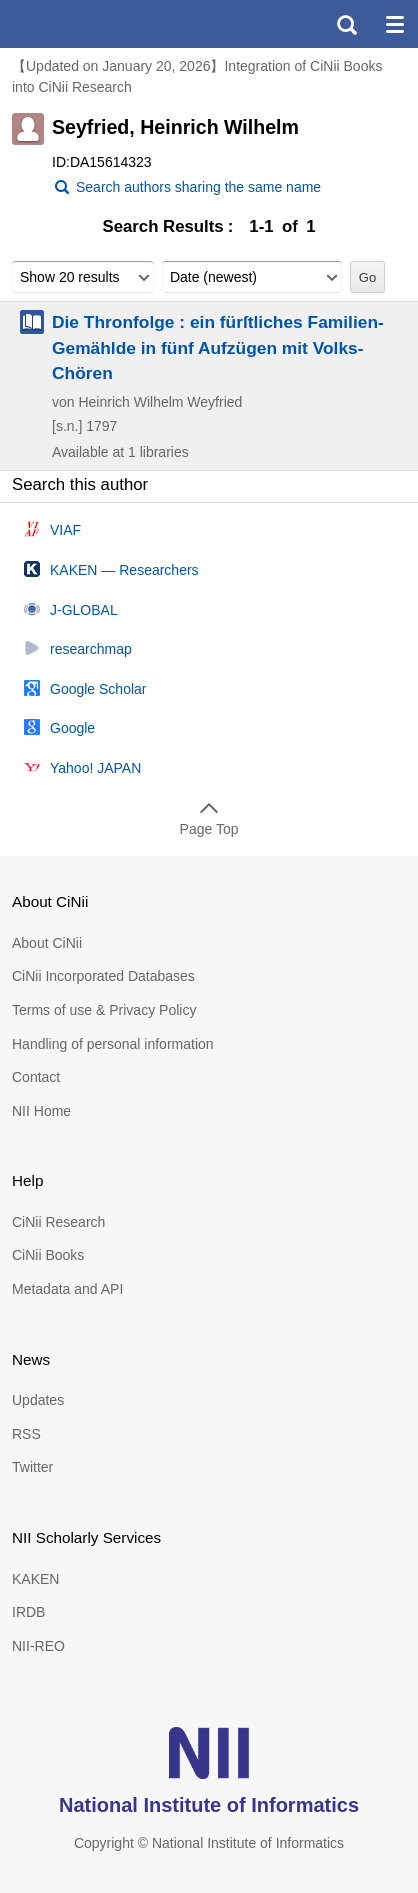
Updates (38, 1400)
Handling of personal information (113, 1044)
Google (72, 728)
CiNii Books (48, 1255)
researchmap (91, 649)
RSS (26, 1434)
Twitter (32, 1467)
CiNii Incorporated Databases (103, 976)
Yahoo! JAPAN (95, 768)
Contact (36, 1077)
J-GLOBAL (84, 610)
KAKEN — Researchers (124, 570)
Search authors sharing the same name (198, 187)
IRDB (28, 1612)
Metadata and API (67, 1289)
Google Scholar (98, 689)
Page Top (209, 829)
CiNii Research (58, 1222)
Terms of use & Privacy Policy (104, 1010)
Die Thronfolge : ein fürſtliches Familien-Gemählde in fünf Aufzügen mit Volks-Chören (218, 347)
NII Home (41, 1111)
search (346, 24)
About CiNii (47, 943)
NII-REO (38, 1646)
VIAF (65, 530)
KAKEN (35, 1579)
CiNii (88, 24)
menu (394, 24)
